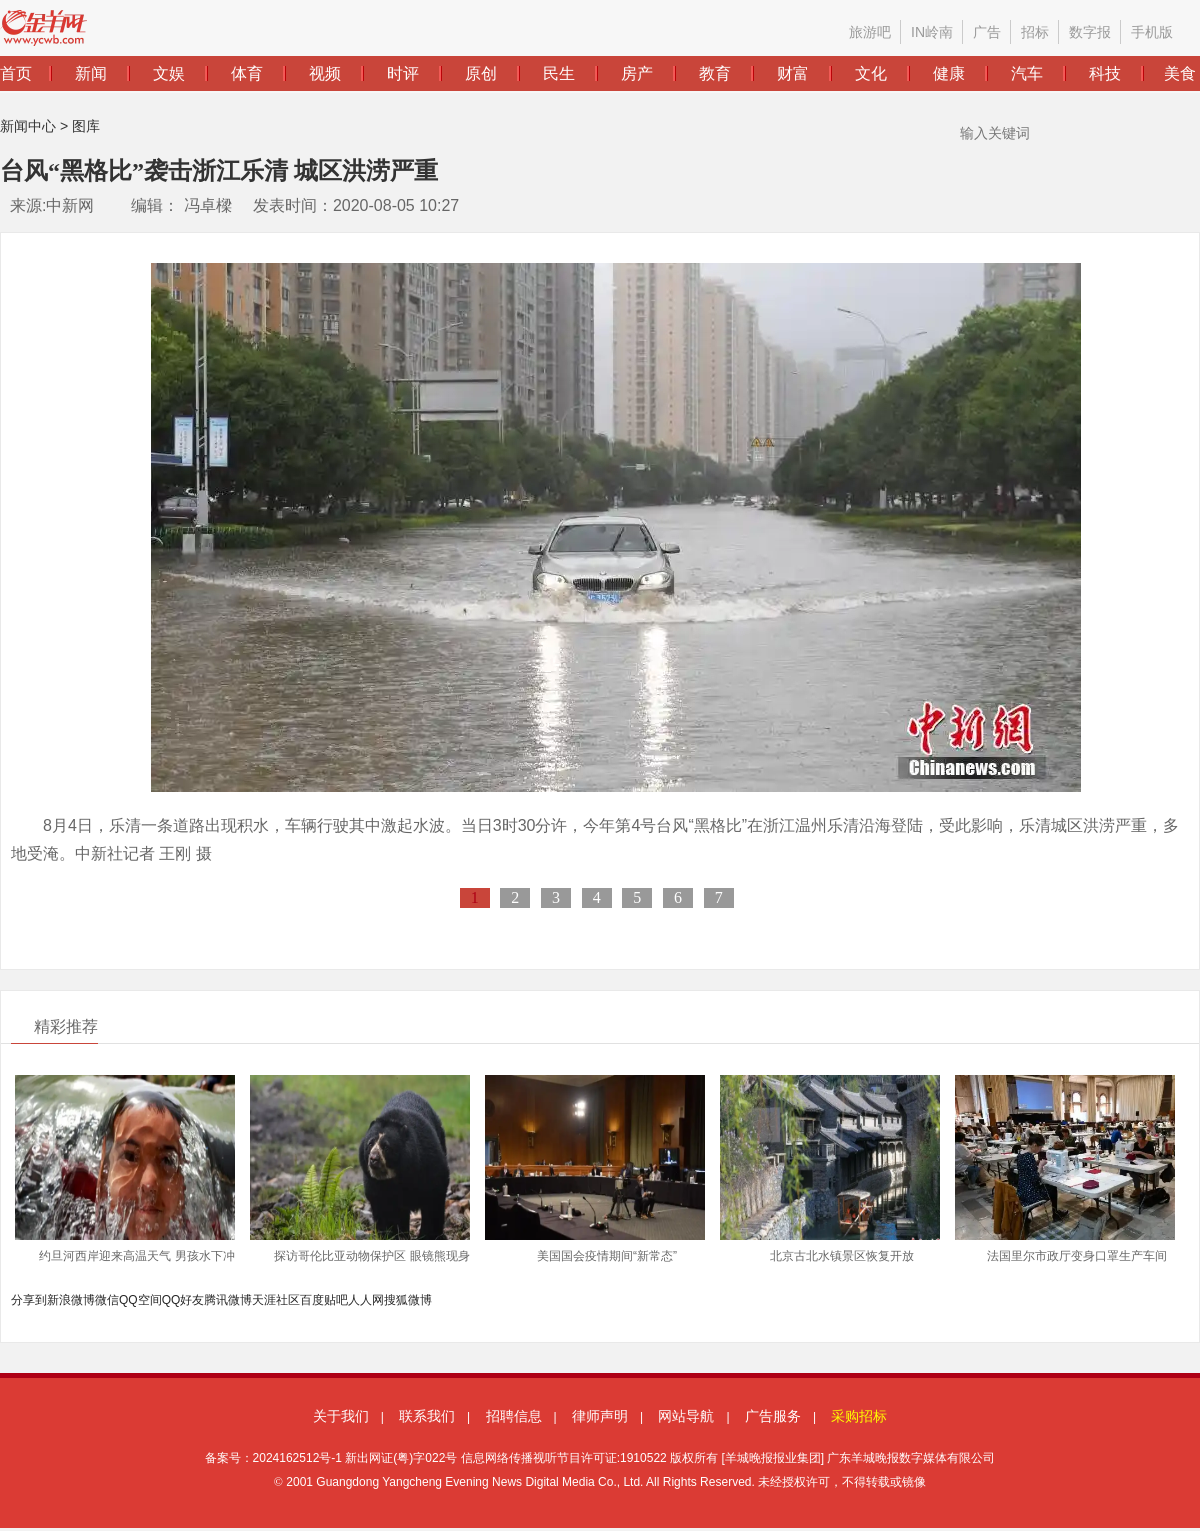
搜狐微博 (408, 1300)
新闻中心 (28, 126)
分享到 (29, 1300)
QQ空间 (140, 1300)
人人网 (366, 1300)
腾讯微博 (228, 1300)
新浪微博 (71, 1300)
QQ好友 (183, 1300)
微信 (107, 1300)
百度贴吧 (324, 1300)
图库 (86, 126)
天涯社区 (276, 1300)
